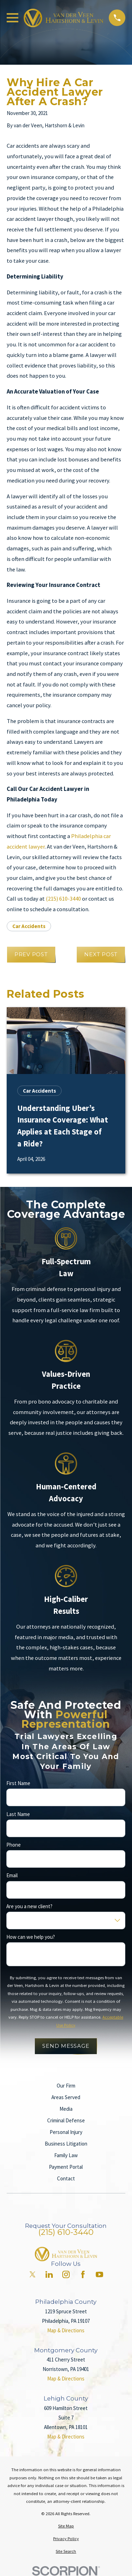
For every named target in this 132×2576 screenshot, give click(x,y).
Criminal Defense (66, 2120)
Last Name (18, 1814)
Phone (13, 1845)
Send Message (66, 2046)
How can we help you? (30, 1937)
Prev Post (31, 954)
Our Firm (66, 2085)
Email (12, 1875)
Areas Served (65, 2097)
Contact (66, 2178)
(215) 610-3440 (63, 898)
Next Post (101, 954)
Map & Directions (65, 2330)
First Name (18, 1783)
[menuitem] (66, 2526)
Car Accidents (28, 926)
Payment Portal (66, 2166)
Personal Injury (66, 2132)
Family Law (66, 2155)
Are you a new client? (29, 1906)
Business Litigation (66, 2143)
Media (66, 2108)
